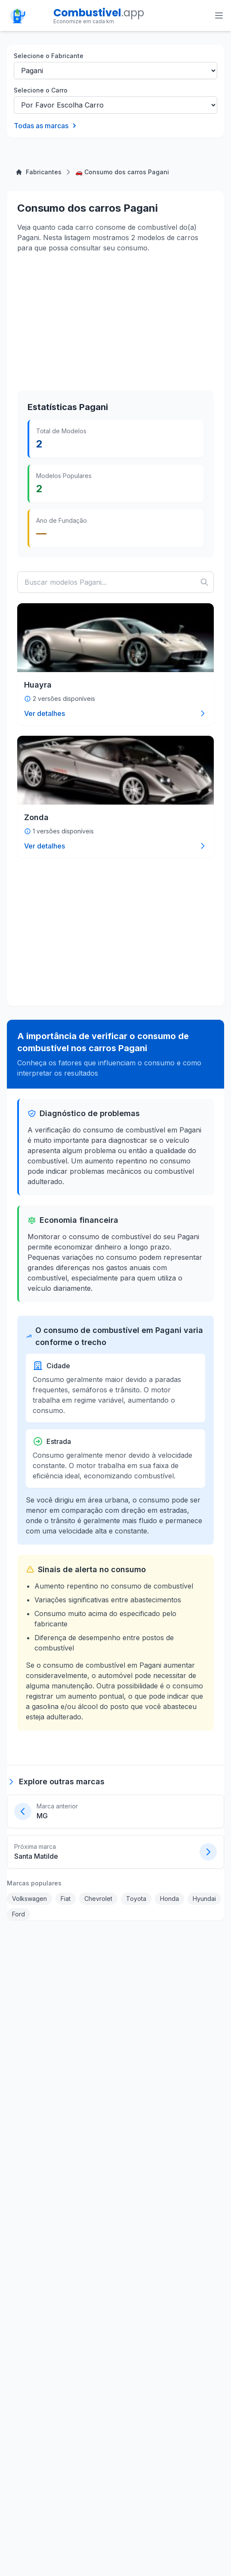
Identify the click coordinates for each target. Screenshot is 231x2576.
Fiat (66, 1898)
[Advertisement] (81, 320)
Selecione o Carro (41, 90)
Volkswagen (29, 1898)
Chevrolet (98, 1898)
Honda (169, 1898)
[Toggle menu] (219, 15)
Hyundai (204, 1898)
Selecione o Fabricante (48, 55)
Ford (18, 1914)
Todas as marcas (46, 125)
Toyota (136, 1898)
